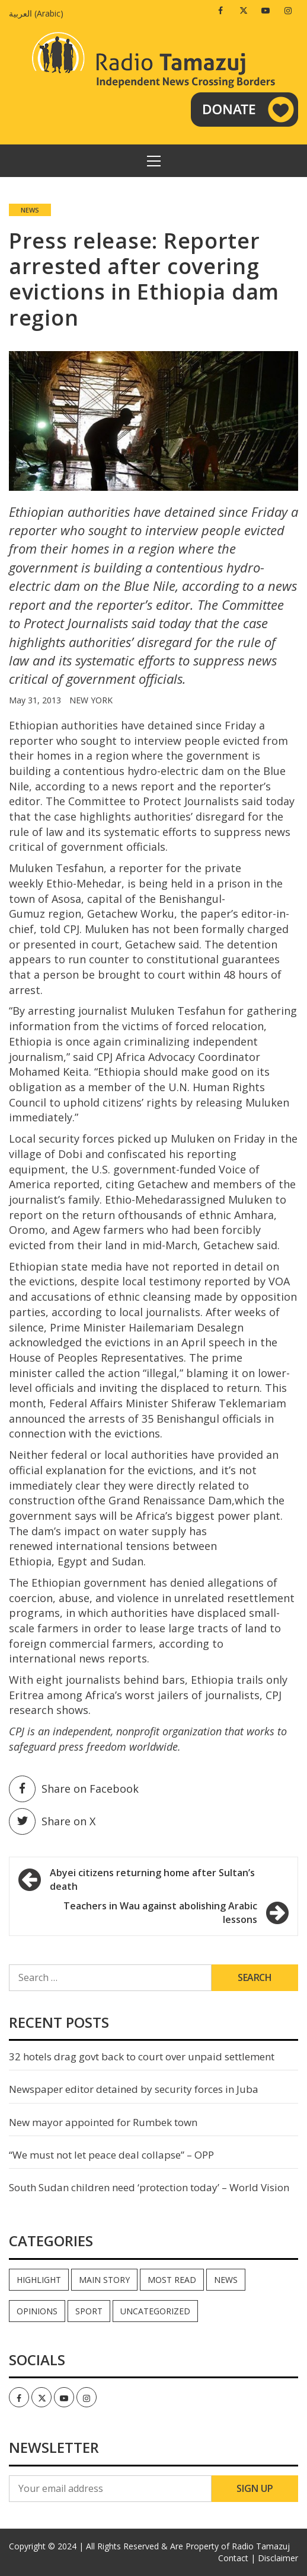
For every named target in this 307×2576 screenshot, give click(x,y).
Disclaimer (278, 2558)
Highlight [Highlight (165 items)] (39, 2279)
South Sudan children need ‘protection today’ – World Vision (149, 2187)
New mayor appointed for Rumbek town (103, 2122)
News (30, 209)
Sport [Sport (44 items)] (89, 2311)
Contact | (236, 2558)
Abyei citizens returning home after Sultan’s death (152, 1879)
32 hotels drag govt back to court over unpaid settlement (141, 2056)
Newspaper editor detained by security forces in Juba (133, 2089)
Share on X (52, 1821)
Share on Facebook (74, 1789)
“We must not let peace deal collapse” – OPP (111, 2155)
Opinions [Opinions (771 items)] (37, 2311)
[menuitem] (39, 13)
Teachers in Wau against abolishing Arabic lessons (160, 1912)
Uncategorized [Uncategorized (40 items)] (155, 2311)
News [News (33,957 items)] (226, 2279)
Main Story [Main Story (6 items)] (104, 2279)
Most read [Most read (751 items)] (172, 2279)
